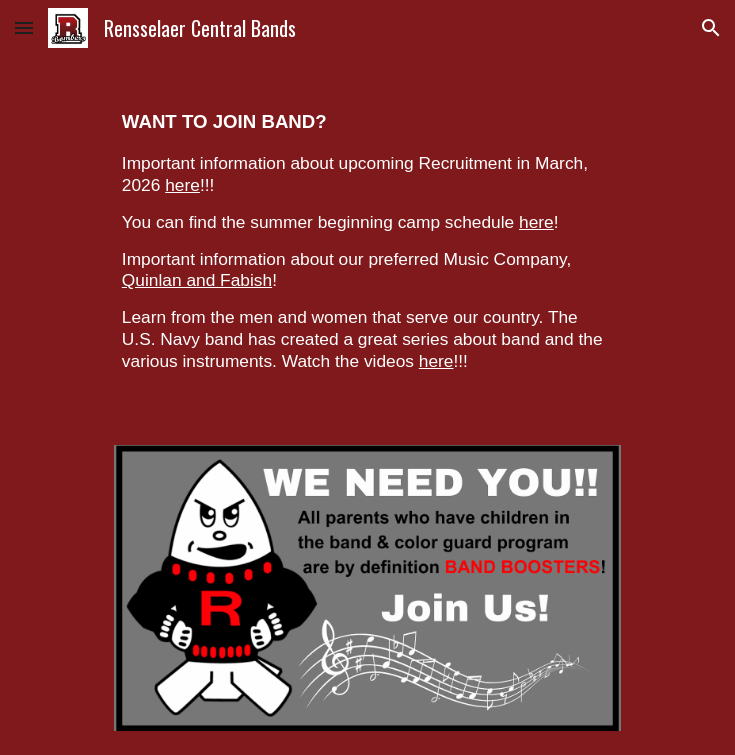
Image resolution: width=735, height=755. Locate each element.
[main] (367, 238)
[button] (24, 27)
